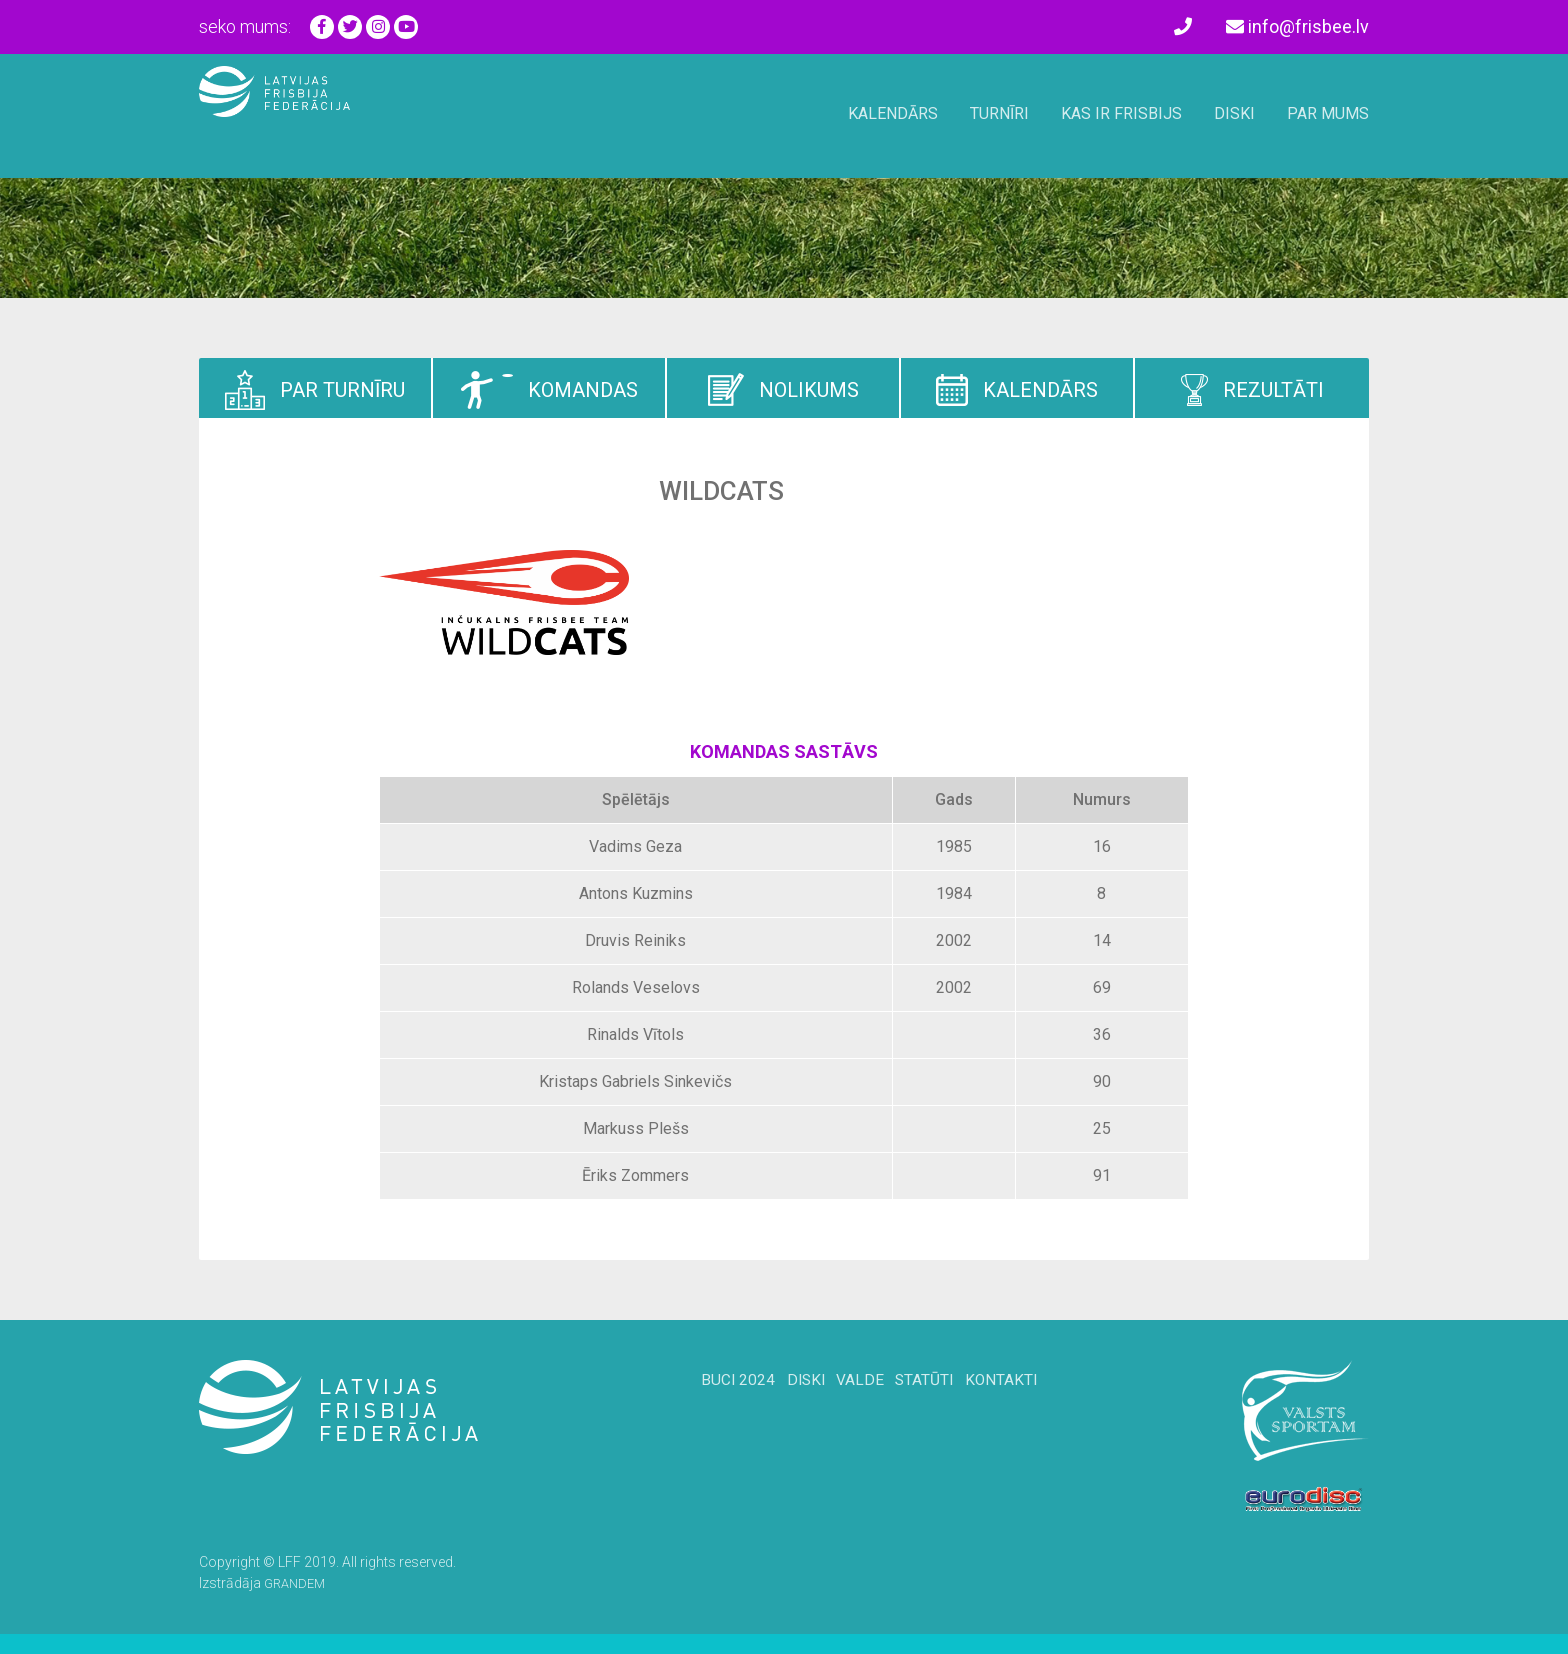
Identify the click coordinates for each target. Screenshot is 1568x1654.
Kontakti (1030, 1407)
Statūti (938, 1407)
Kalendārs (893, 113)
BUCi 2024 (707, 1407)
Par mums (1328, 113)
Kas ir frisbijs (1121, 113)
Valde (857, 1407)
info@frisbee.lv (1297, 26)
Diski (1234, 113)
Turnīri (999, 113)
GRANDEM (297, 1583)
